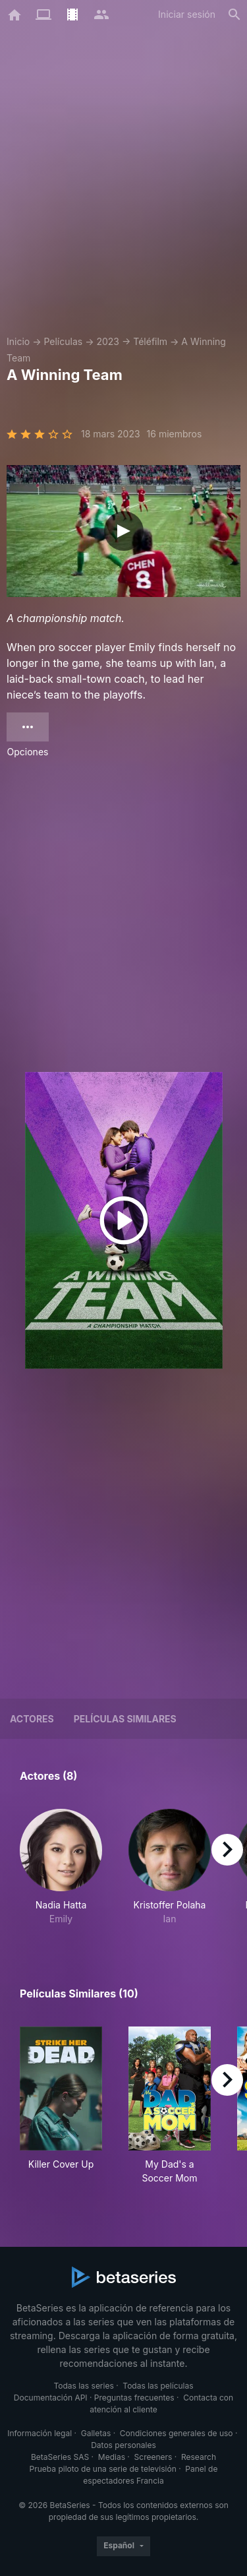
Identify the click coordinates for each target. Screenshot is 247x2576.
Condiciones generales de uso (176, 2433)
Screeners (153, 2457)
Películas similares (125, 1718)
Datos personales (123, 2445)
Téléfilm (150, 341)
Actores (32, 1718)
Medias (111, 2457)
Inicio (18, 341)
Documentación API (51, 2398)
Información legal (39, 2433)
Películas (62, 341)
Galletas (96, 2433)
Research (198, 2457)
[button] (61, 1867)
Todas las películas (158, 2386)
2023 (107, 341)
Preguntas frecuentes (134, 2398)
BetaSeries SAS (60, 2457)
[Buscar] (234, 14)
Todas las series (83, 2386)
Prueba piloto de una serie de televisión (103, 2469)
